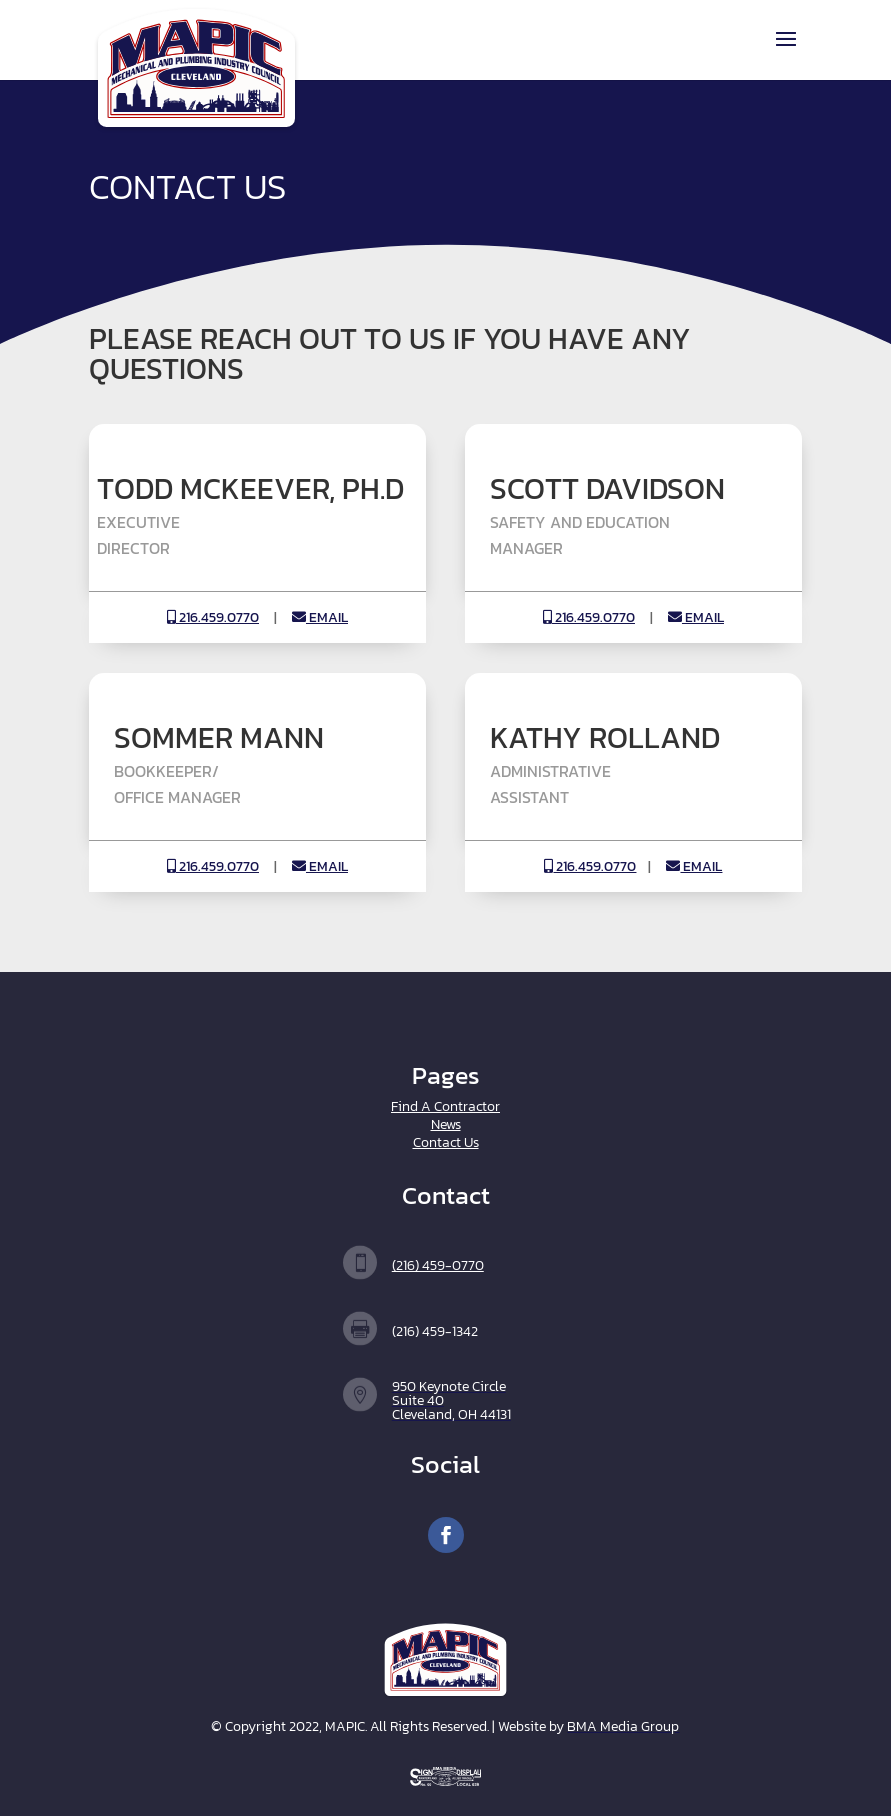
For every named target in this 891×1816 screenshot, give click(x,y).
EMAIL (320, 617)
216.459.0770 (213, 617)
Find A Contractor (445, 1106)
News (446, 1124)
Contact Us (446, 1142)
